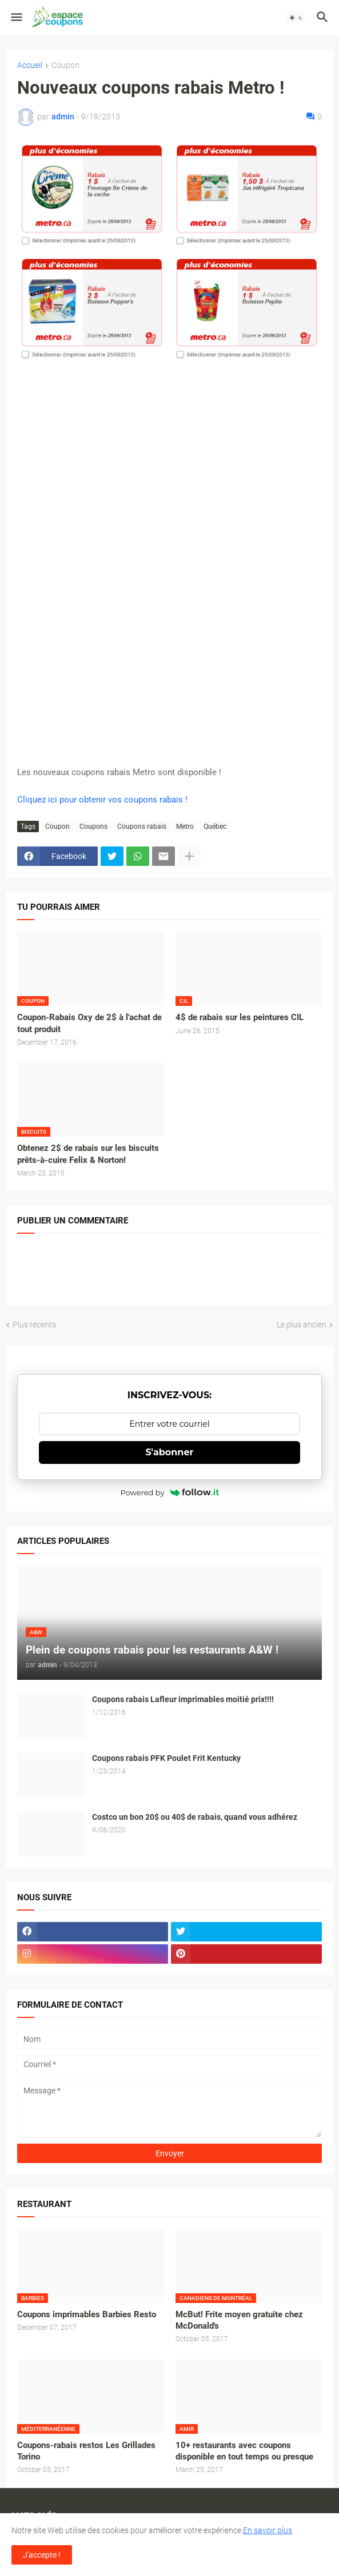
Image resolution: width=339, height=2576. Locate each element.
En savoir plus (267, 2530)
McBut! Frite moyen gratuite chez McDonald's (239, 2320)
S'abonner (170, 1452)
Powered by (170, 1492)
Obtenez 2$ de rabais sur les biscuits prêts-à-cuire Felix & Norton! (88, 1154)
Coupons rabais (141, 826)
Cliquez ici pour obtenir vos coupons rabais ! (102, 800)
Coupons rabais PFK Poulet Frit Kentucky (166, 1758)
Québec (215, 826)
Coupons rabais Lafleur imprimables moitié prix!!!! (183, 1699)
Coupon (65, 65)
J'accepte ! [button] (42, 2554)
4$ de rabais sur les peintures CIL (240, 1017)
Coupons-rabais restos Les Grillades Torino (86, 2451)
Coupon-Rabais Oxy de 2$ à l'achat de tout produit (89, 1023)
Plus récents (34, 1324)
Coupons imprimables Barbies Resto (86, 2314)
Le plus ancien (301, 1324)
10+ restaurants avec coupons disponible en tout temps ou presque (244, 2451)
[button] (15, 17)
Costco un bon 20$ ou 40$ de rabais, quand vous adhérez (194, 1816)
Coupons (93, 826)
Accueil (29, 65)
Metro (185, 826)
